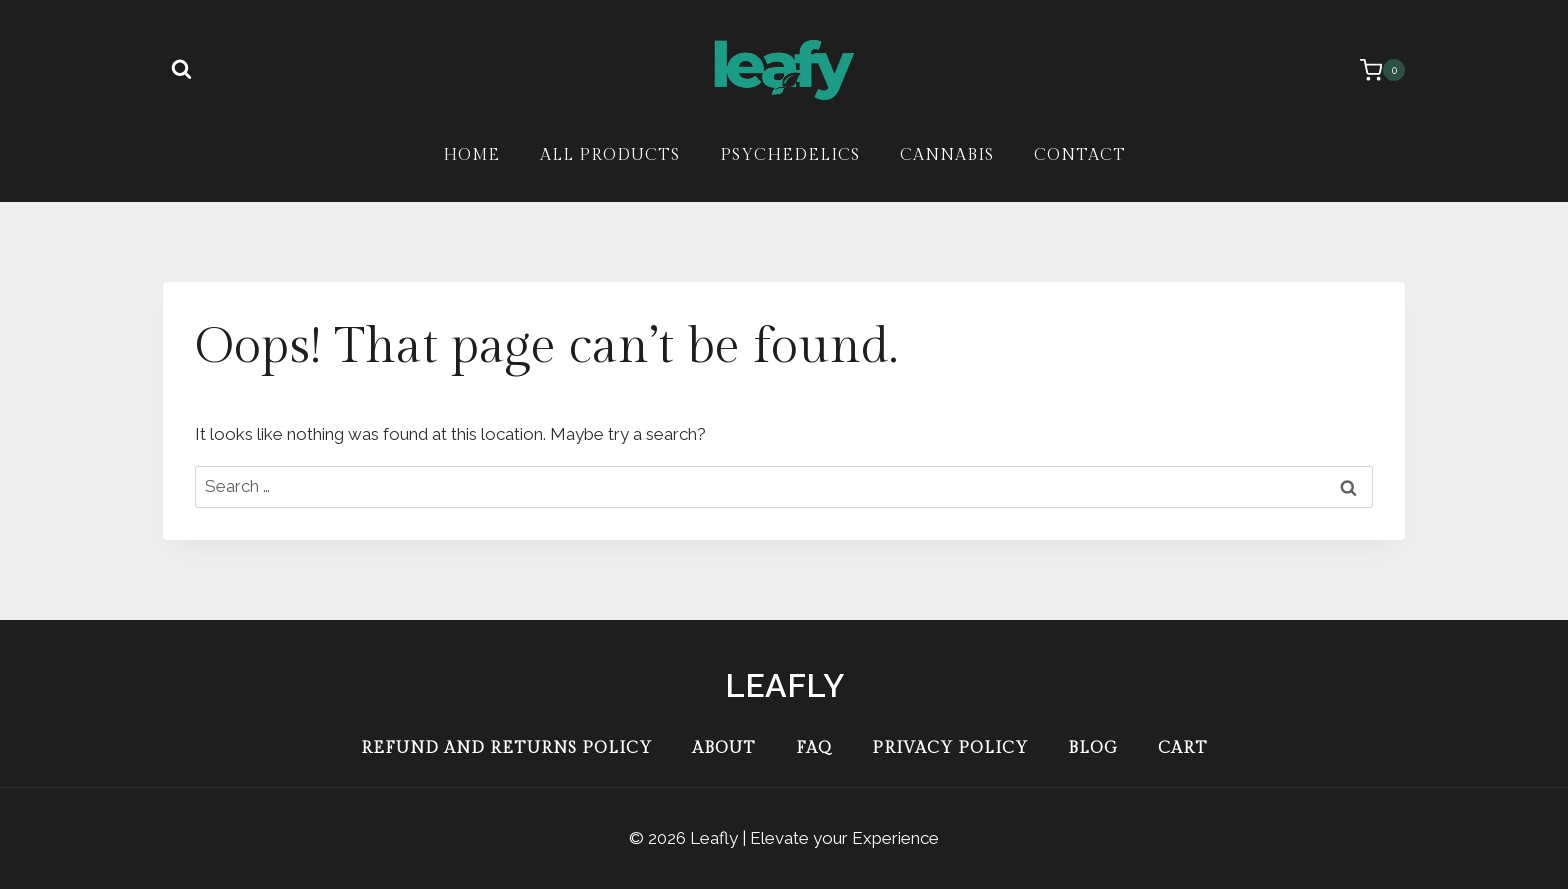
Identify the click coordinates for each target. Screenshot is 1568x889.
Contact (1080, 155)
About (724, 748)
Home (471, 155)
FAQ (814, 748)
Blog (1093, 748)
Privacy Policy (950, 748)
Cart (1183, 748)
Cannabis (947, 155)
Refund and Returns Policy (506, 748)
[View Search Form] (181, 70)
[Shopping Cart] (1372, 70)
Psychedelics (790, 155)
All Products (610, 155)
